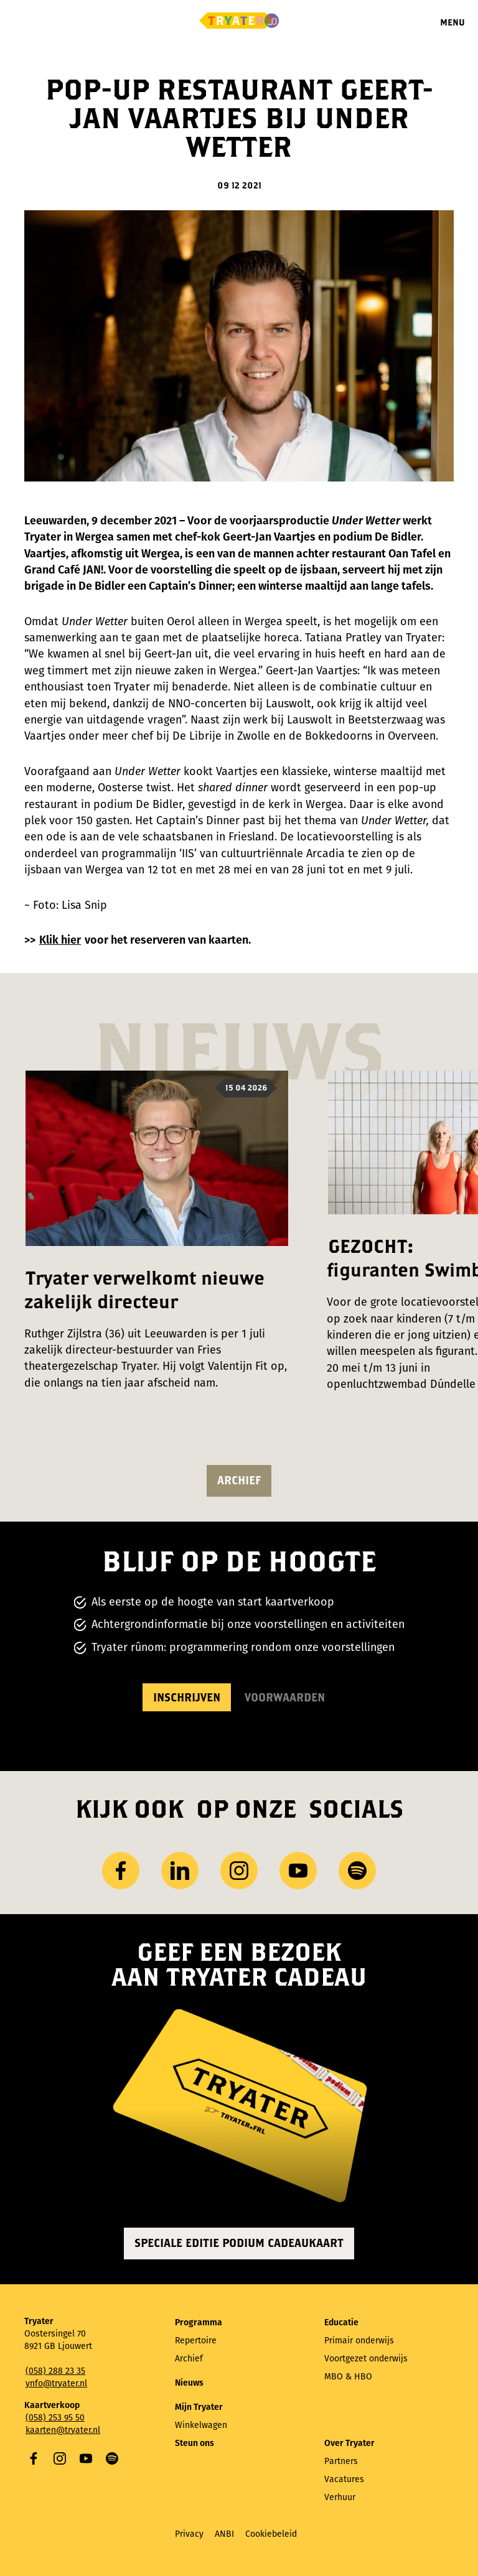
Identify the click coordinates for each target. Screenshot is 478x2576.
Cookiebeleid (271, 2534)
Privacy (189, 2534)
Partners (341, 2461)
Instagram (59, 2458)
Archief (239, 1480)
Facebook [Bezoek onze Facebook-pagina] (120, 1870)
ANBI (224, 2534)
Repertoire (196, 2340)
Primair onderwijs (359, 2340)
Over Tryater (349, 2443)
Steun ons (194, 2443)
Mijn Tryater (199, 2407)
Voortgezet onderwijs (366, 2358)
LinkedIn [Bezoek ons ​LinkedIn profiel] (180, 1870)
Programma (198, 2322)
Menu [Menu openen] (452, 22)
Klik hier (60, 940)
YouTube (86, 2458)
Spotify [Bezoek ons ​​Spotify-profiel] (357, 1870)
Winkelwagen (201, 2425)
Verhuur (339, 2497)
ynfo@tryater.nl (56, 2383)
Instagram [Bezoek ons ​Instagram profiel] (239, 1870)
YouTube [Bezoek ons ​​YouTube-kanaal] (298, 1870)
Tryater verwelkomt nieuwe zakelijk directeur (144, 1289)
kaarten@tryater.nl (63, 2430)
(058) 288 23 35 (55, 2371)
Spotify (112, 2458)
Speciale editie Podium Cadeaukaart (239, 2242)
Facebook (33, 2458)
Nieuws (189, 2383)
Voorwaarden (285, 1697)
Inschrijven (186, 1697)
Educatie (341, 2322)
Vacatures (344, 2479)
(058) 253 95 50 (55, 2417)
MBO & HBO (348, 2376)
